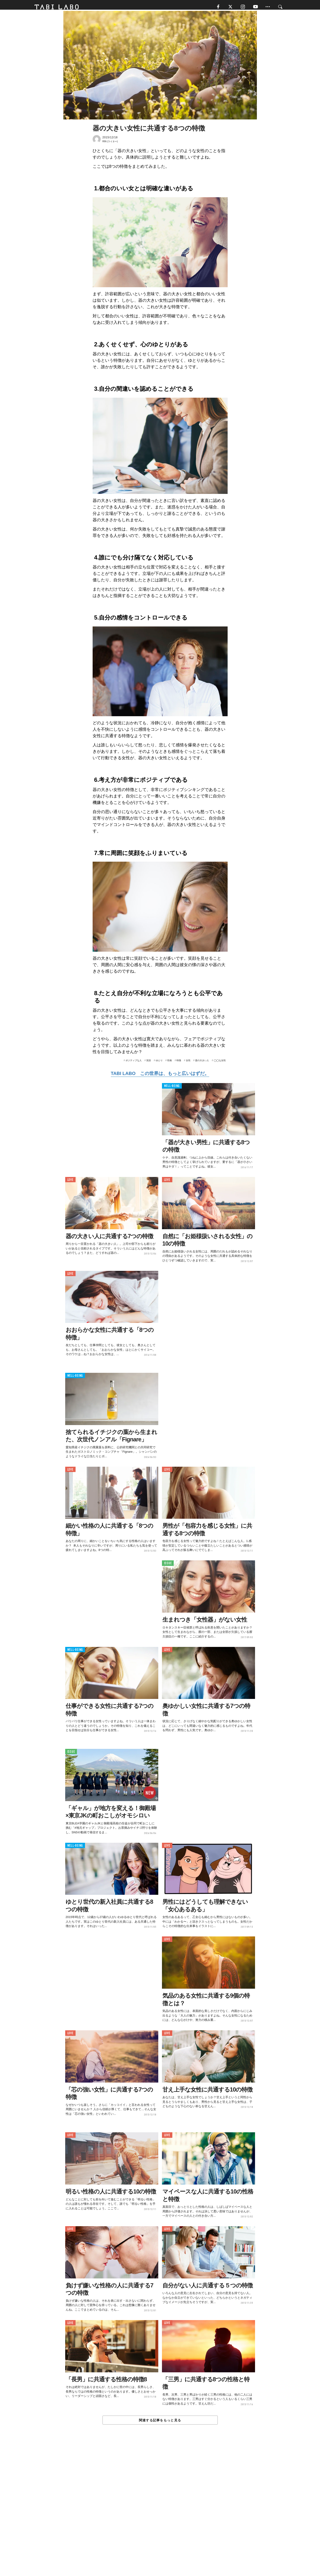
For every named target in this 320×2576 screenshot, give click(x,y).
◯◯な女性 (220, 1063)
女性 (188, 1063)
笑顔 (148, 1063)
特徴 (178, 1063)
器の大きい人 (202, 1063)
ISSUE (168, 1566)
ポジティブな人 (134, 1063)
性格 (169, 1063)
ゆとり (159, 1063)
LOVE (70, 1183)
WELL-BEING (172, 1089)
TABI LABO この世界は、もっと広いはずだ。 (160, 1076)
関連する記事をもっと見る (160, 2423)
